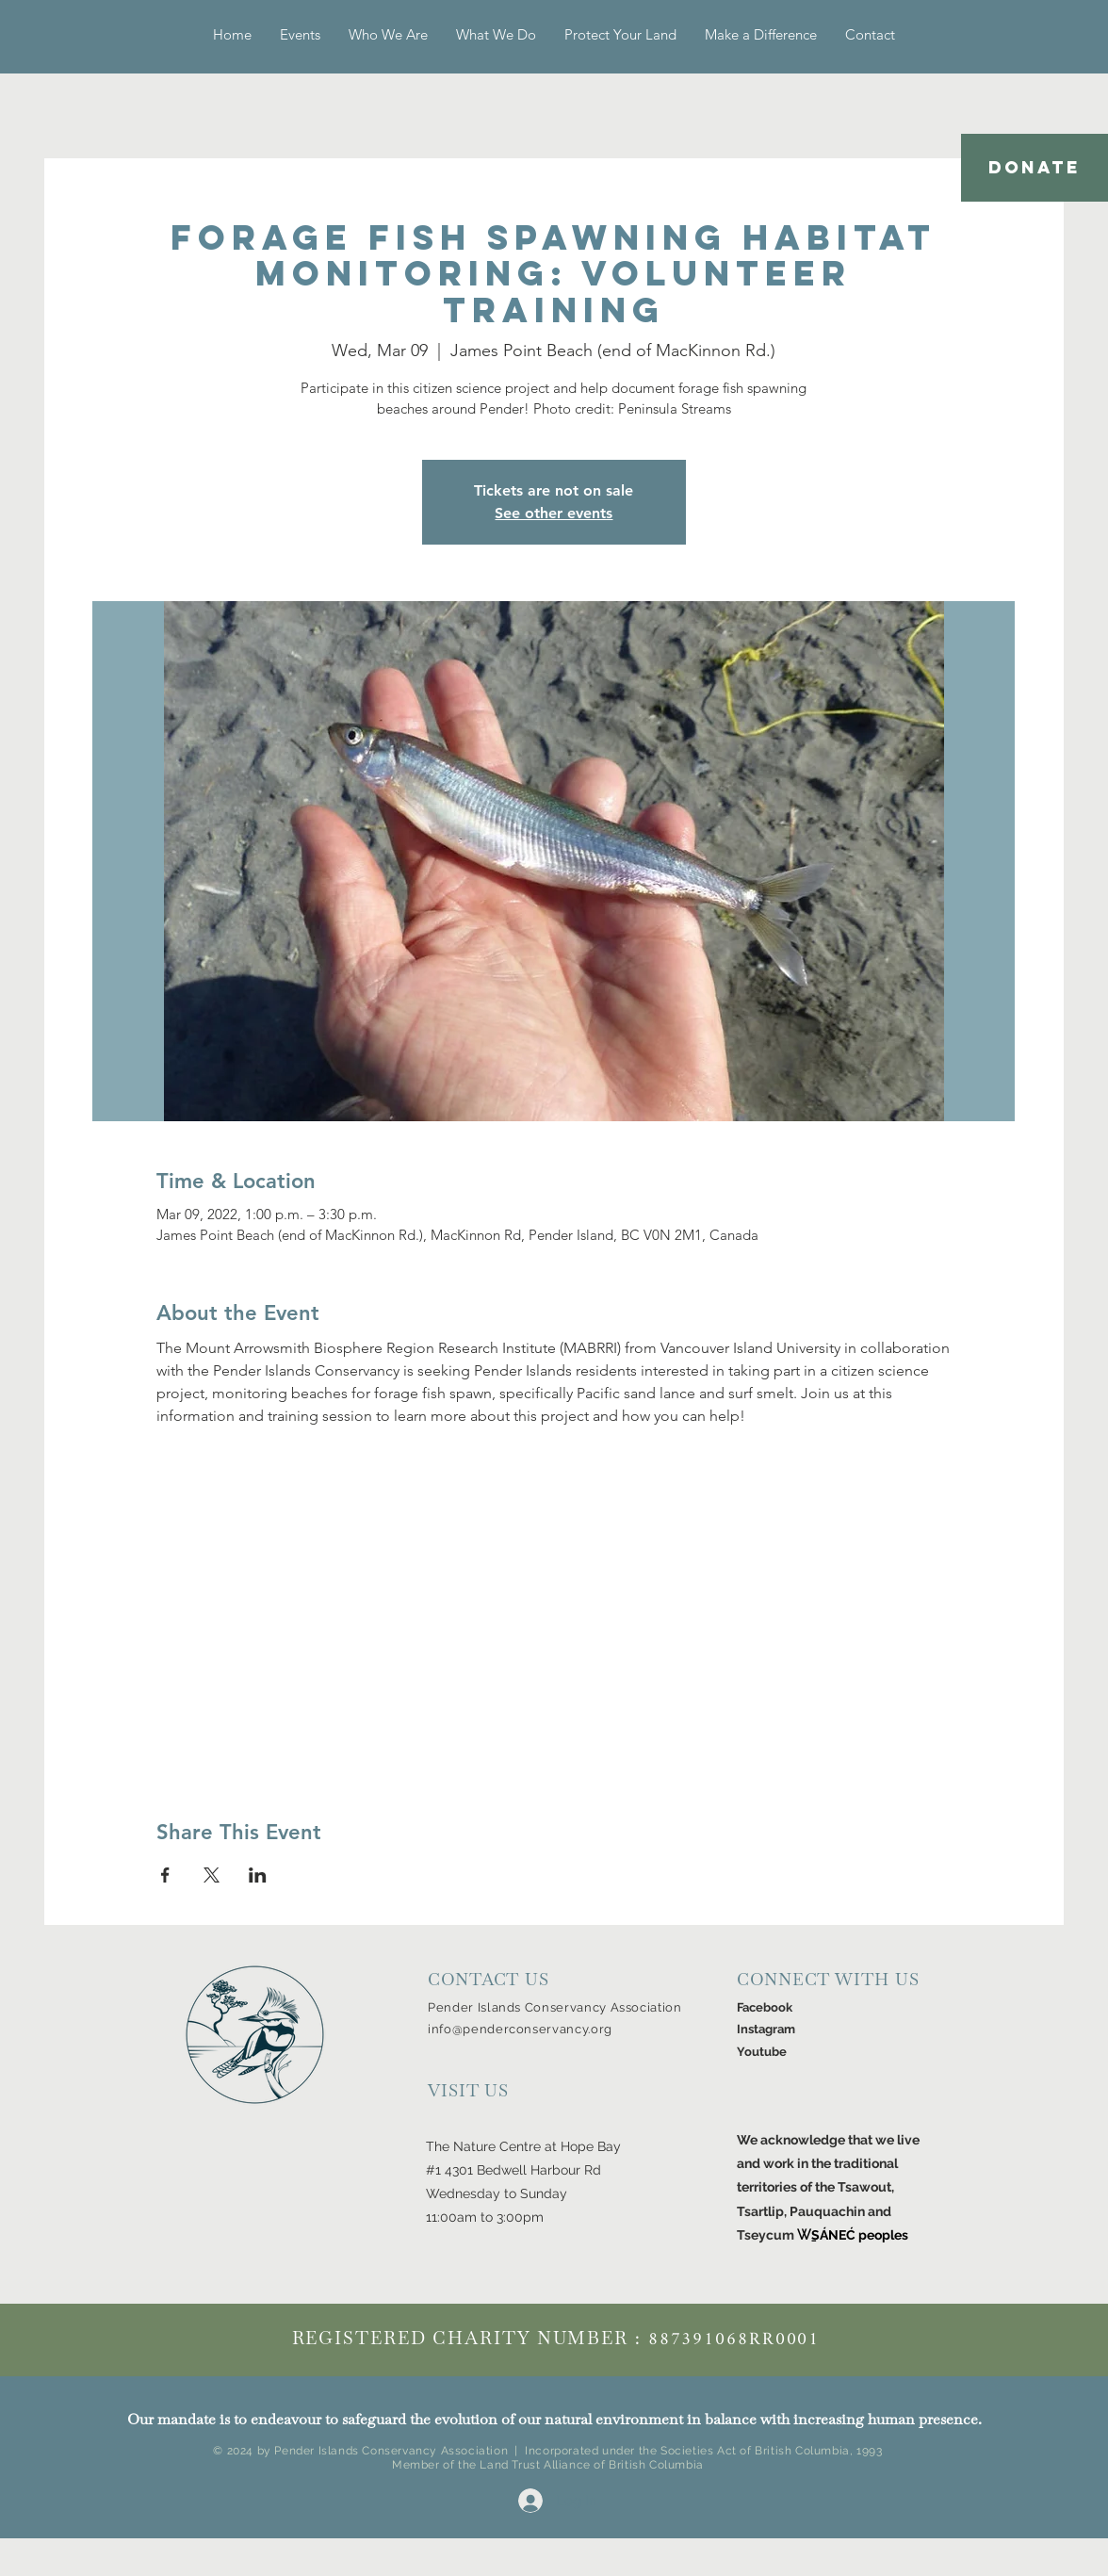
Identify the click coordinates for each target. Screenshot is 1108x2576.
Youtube (762, 2052)
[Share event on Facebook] (165, 1875)
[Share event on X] (211, 1875)
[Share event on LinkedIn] (258, 1875)
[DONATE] (1034, 168)
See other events (553, 513)
